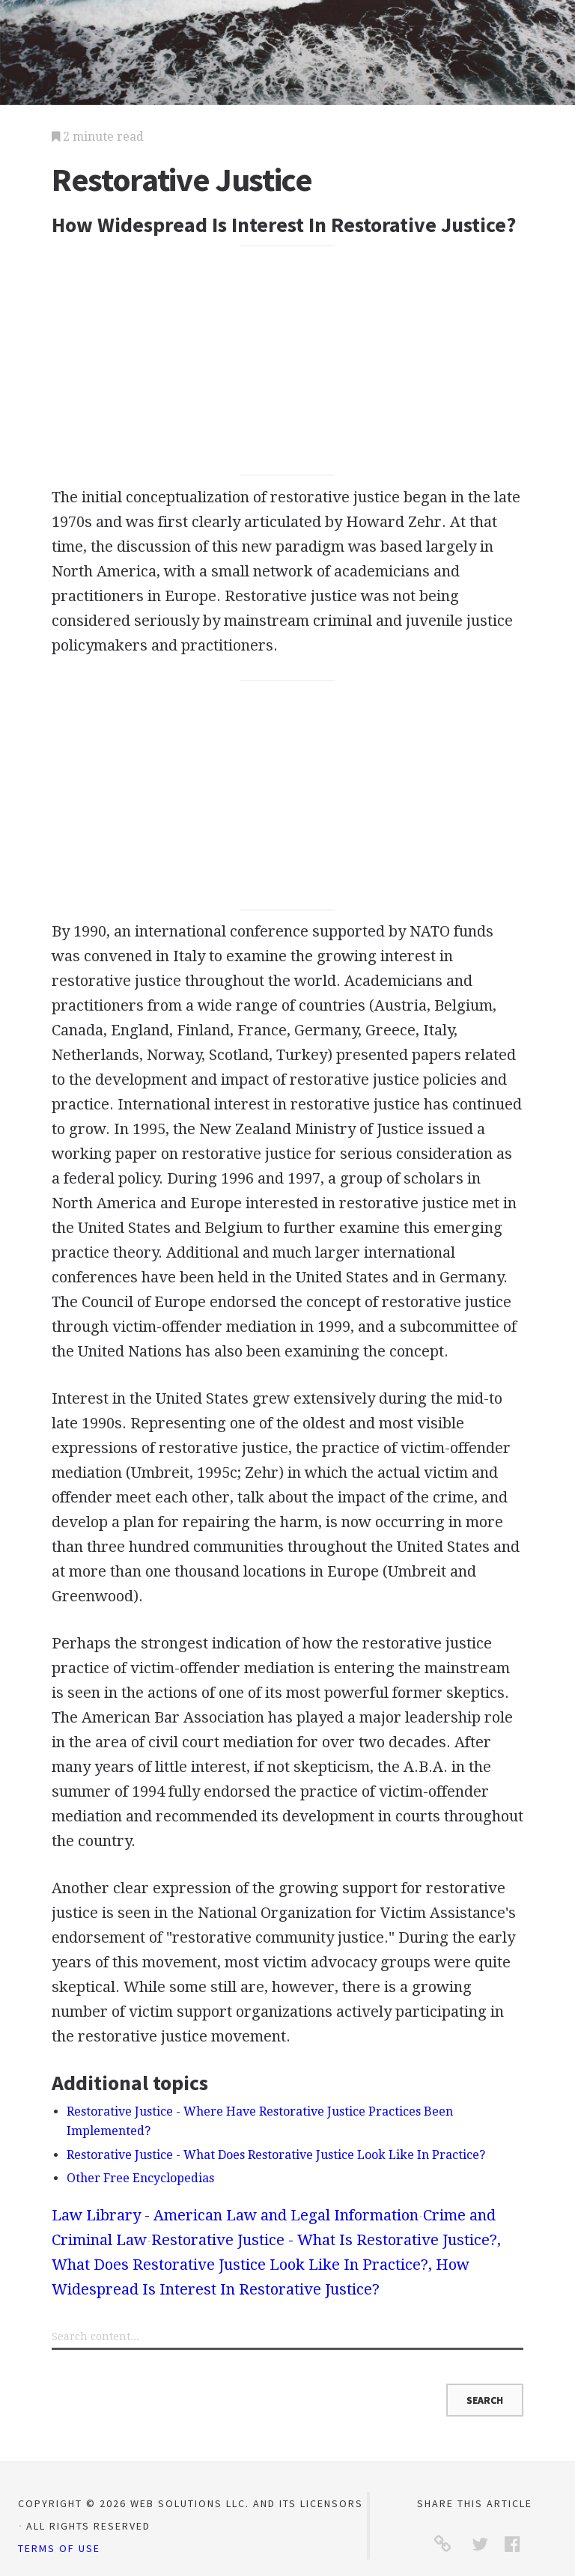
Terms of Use (59, 2548)
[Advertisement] (287, 361)
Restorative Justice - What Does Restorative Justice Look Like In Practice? (276, 2155)
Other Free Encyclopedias (140, 2178)
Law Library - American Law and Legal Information (235, 2215)
